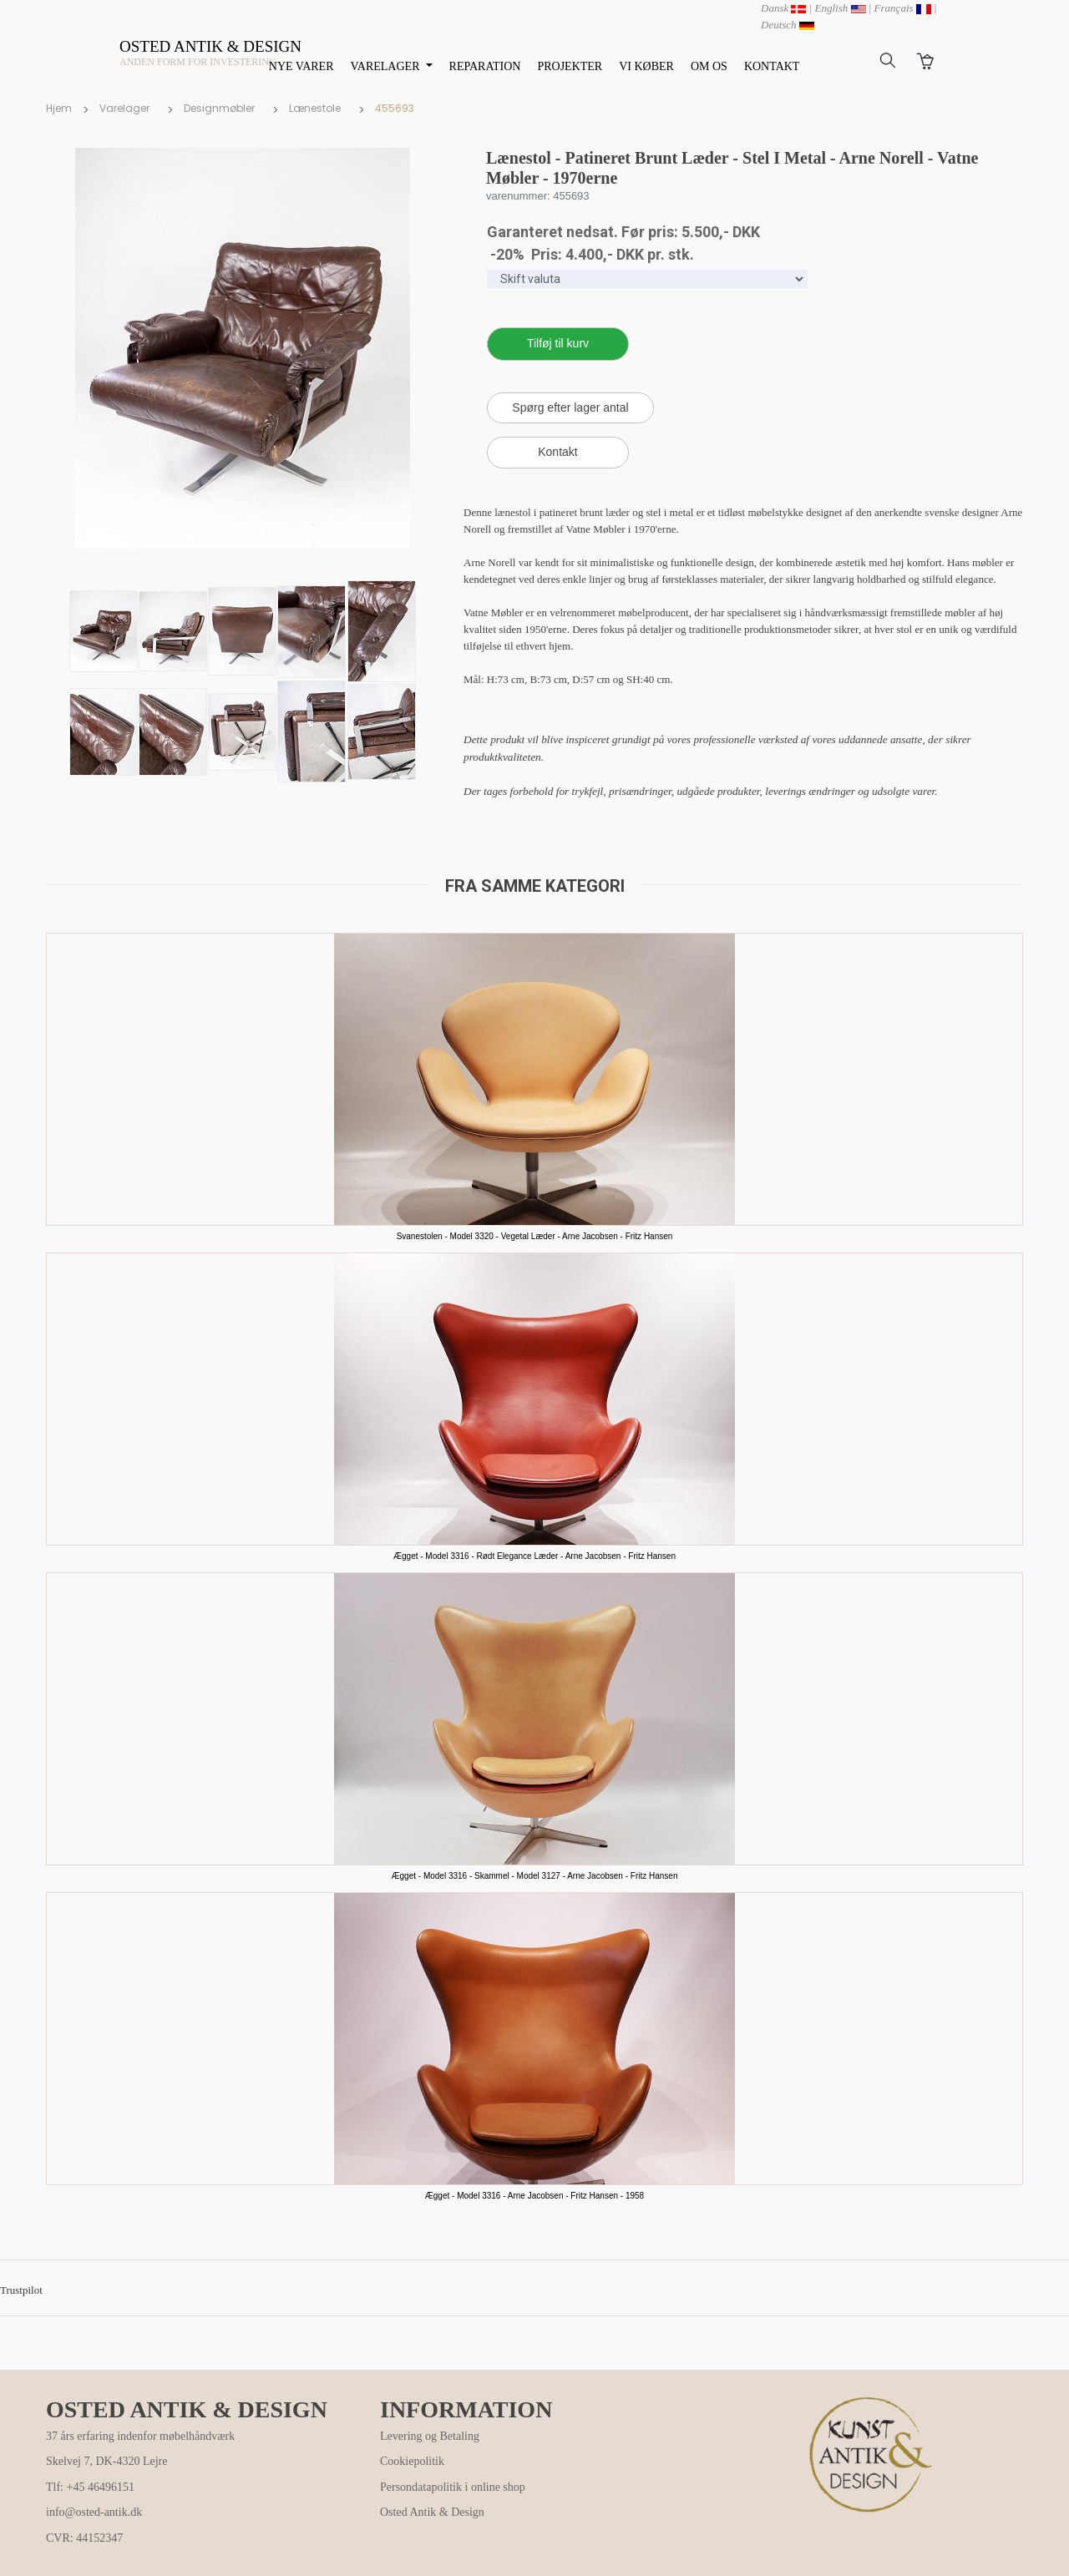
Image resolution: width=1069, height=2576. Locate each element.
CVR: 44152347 (84, 2538)
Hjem (59, 108)
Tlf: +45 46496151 (90, 2487)
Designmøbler (219, 108)
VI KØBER (646, 66)
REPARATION (485, 66)
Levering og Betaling (429, 2436)
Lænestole (315, 108)
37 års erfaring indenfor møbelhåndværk (140, 2436)
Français (902, 8)
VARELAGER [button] (387, 66)
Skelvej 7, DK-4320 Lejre (106, 2461)
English (840, 8)
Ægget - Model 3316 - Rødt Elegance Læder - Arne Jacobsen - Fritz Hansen (534, 1556)
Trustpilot (21, 2290)
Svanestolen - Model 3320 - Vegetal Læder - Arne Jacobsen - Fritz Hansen (535, 1236)
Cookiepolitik (412, 2461)
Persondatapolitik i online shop (452, 2487)
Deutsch (787, 24)
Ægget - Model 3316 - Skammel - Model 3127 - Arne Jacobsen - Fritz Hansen (535, 1875)
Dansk (783, 8)
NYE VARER (301, 66)
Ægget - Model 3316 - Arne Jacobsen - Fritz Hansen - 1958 (534, 2195)
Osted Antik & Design (432, 2512)
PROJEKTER (569, 66)
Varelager (124, 108)
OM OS (709, 66)
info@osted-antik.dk (94, 2512)
